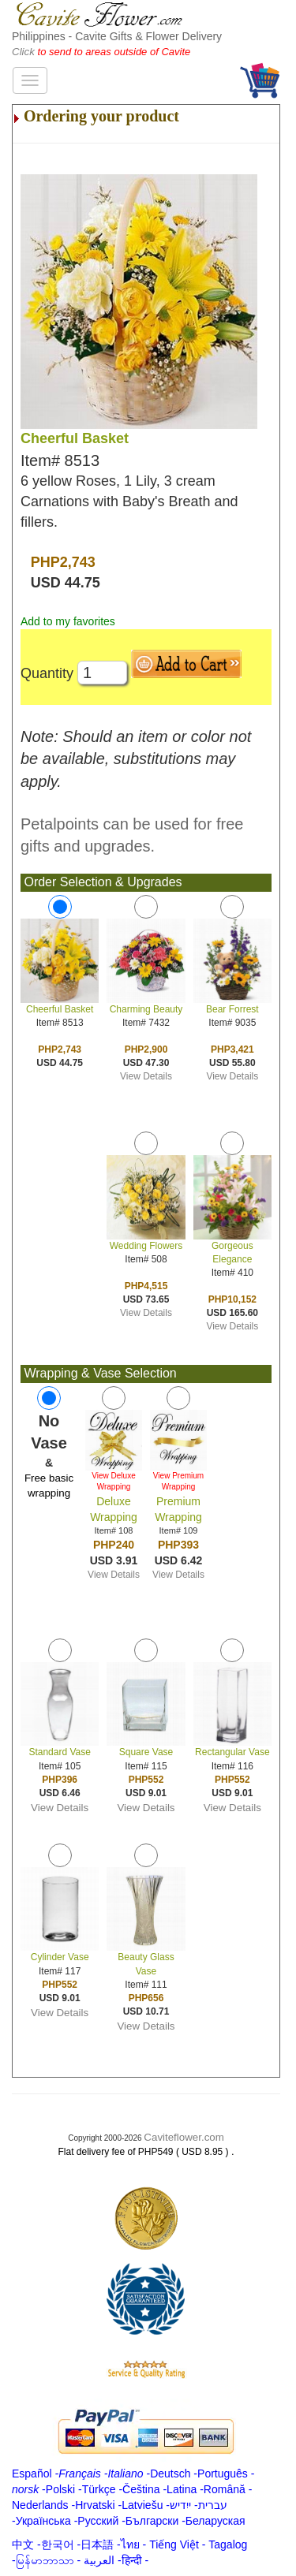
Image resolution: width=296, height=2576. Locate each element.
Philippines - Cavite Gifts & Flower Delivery (117, 36)
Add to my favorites (68, 621)
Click (25, 52)
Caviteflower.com (183, 2137)
